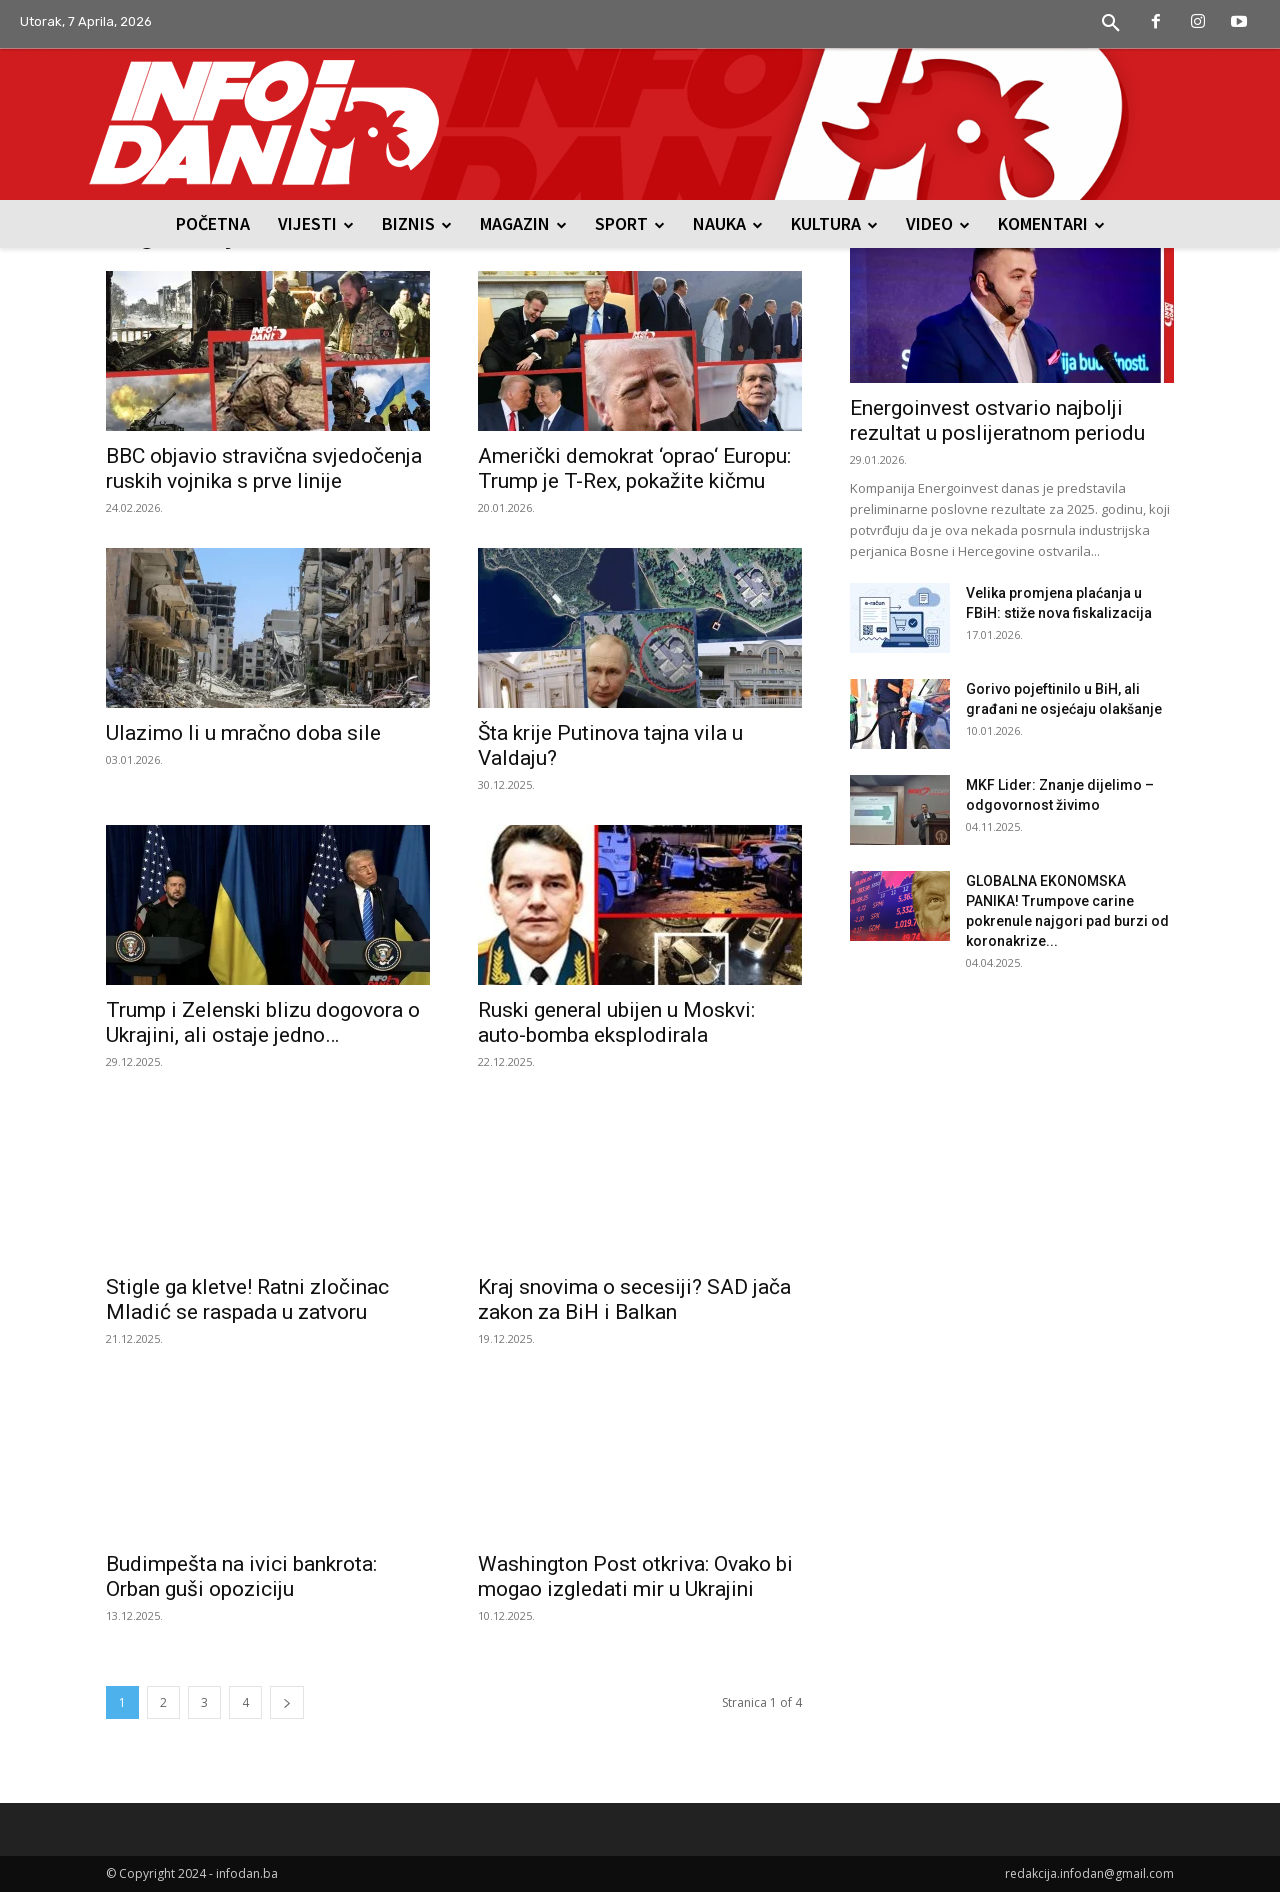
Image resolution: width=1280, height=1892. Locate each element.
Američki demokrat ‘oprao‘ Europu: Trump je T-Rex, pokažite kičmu (634, 468)
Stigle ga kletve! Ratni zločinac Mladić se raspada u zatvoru (247, 1299)
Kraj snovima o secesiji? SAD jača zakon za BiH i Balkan (634, 1299)
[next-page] (287, 1702)
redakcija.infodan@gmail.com (1089, 1873)
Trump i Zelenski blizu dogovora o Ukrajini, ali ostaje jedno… (263, 1022)
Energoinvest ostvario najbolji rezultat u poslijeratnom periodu (997, 420)
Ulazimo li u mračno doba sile (243, 733)
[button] (1111, 24)
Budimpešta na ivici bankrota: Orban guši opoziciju (241, 1576)
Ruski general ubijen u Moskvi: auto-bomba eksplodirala (616, 1022)
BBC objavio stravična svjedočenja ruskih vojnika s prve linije (264, 468)
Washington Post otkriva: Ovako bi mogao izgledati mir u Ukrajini (635, 1576)
